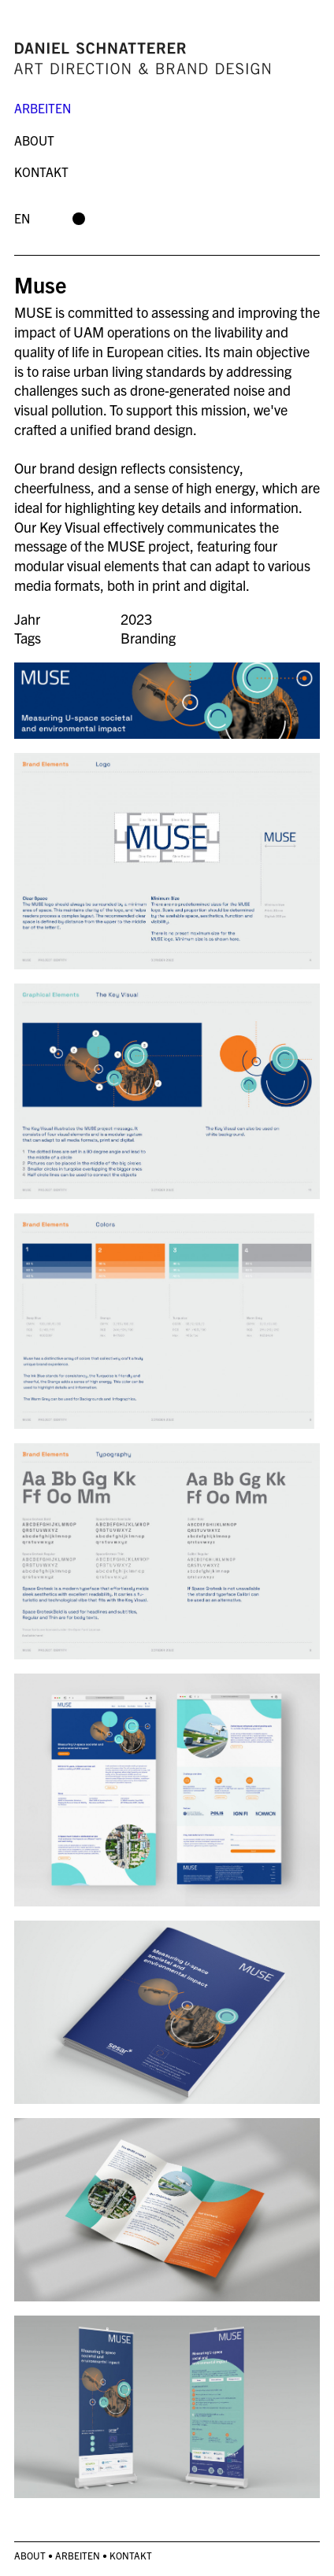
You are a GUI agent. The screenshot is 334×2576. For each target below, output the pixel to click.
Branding (148, 638)
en (22, 218)
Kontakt (41, 171)
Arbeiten (42, 108)
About (34, 140)
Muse (40, 284)
